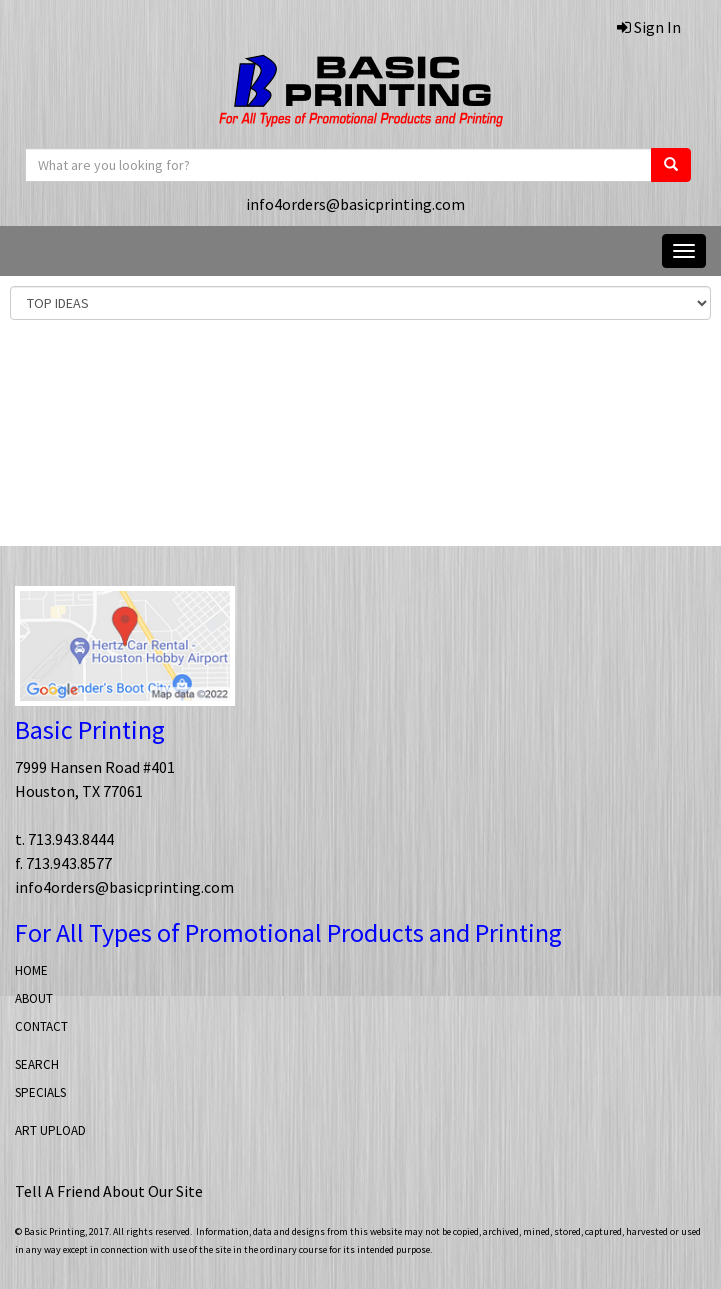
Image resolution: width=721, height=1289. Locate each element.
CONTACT (41, 1026)
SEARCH (37, 1064)
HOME (31, 970)
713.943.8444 (71, 839)
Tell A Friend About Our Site (109, 1191)
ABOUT (34, 998)
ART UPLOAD (50, 1130)
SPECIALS (40, 1092)
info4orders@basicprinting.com (355, 204)
